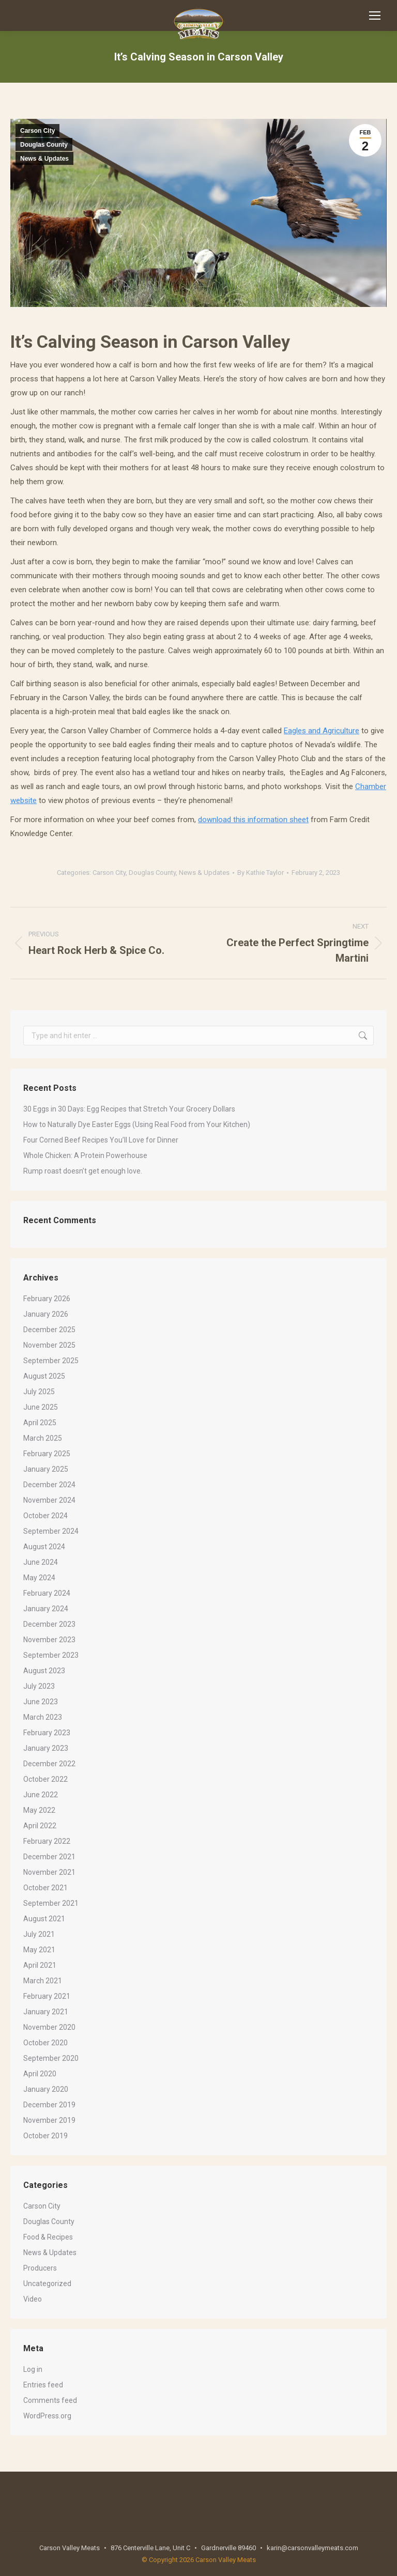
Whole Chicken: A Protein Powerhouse (85, 1155)
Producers (40, 2268)
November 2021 (49, 1872)
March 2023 (42, 1717)
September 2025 (51, 1360)
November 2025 (49, 1345)
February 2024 (46, 1593)
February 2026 (46, 1298)
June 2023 (40, 1702)
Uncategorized (47, 2283)
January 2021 (45, 2012)
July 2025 (39, 1391)
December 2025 (49, 1329)
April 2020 (39, 2074)
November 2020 (49, 2027)
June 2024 (40, 1562)
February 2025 (46, 1453)
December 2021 (49, 1857)
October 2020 (45, 2043)
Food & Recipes (48, 2237)
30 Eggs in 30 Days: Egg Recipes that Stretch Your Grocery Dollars (129, 1109)
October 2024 (45, 1515)
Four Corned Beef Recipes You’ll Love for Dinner (100, 1140)
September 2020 (51, 2058)
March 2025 (42, 1438)
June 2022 (40, 1795)
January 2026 (45, 1314)
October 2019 (45, 2136)
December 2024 (49, 1484)
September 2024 (51, 1531)
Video (32, 2299)
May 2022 (39, 1810)
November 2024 (49, 1500)
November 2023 (49, 1640)
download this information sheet (253, 819)
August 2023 (44, 1671)
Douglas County (44, 144)
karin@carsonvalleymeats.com (312, 2548)
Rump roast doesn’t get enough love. (82, 1171)
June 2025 (40, 1407)
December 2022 (49, 1764)
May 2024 (39, 1578)
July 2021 (39, 1934)
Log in (32, 2369)
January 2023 (45, 1748)
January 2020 (45, 2089)
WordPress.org (47, 2416)
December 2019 (49, 2105)
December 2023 (49, 1624)
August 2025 (44, 1376)
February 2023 (46, 1733)
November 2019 (49, 2120)
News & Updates (44, 158)
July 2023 (39, 1686)
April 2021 (39, 1965)
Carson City (37, 130)
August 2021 (44, 1919)
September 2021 (51, 1903)
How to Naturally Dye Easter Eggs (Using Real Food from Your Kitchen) (136, 1124)
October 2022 (45, 1779)
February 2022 (46, 1841)
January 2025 (45, 1469)
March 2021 (42, 1981)
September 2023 (51, 1655)
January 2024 (45, 1609)
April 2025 (39, 1422)
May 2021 (39, 1950)
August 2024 (44, 1546)
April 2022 (39, 1826)
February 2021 (46, 1996)
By (260, 872)
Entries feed (43, 2385)
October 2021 (45, 1888)
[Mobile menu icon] (375, 15)
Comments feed (50, 2400)
